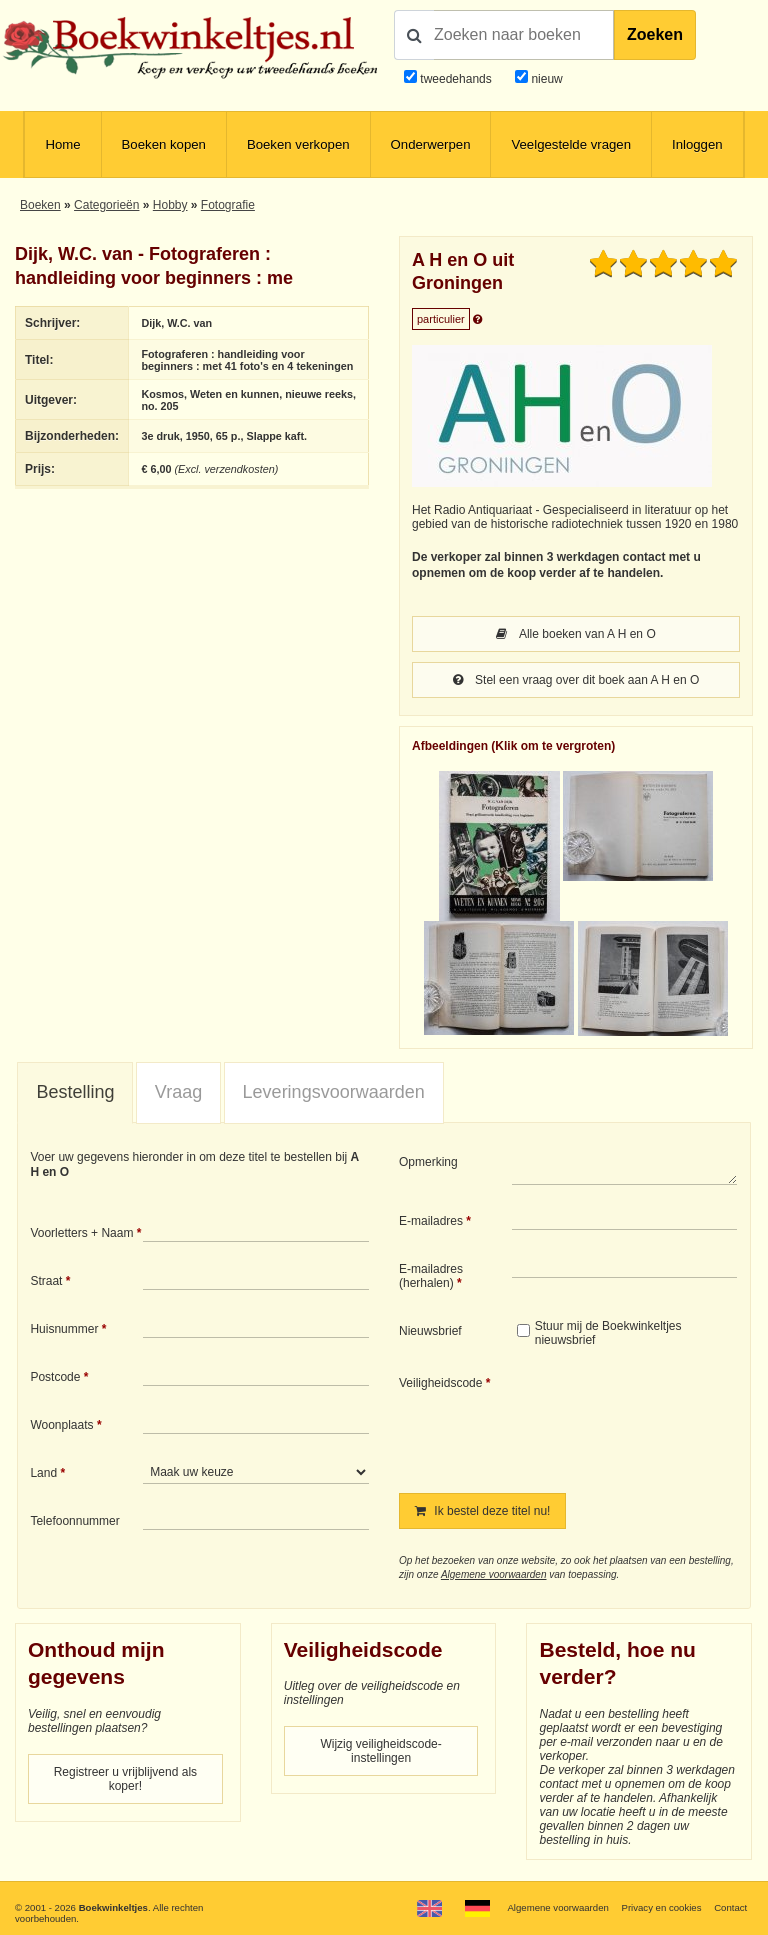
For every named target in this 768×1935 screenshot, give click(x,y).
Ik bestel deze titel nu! (482, 1511)
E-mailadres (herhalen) (431, 1276)
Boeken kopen (164, 144)
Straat (46, 1281)
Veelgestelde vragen (571, 144)
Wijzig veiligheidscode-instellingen (380, 1751)
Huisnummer (64, 1329)
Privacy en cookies (661, 1907)
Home (62, 144)
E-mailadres (431, 1221)
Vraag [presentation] (178, 1092)
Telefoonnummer (74, 1521)
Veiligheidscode (440, 1383)
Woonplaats (61, 1425)
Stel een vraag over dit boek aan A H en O (576, 680)
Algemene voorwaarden (494, 1574)
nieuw (545, 79)
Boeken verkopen (298, 144)
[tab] (75, 1093)
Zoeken (655, 34)
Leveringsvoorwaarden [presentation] (334, 1092)
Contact (730, 1907)
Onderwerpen (431, 144)
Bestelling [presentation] (75, 1092)
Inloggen (697, 144)
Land (43, 1473)
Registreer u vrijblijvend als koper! (125, 1779)
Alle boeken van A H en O (575, 634)
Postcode (55, 1377)
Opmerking (428, 1162)
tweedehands (455, 79)
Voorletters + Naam (81, 1233)
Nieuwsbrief (430, 1331)
